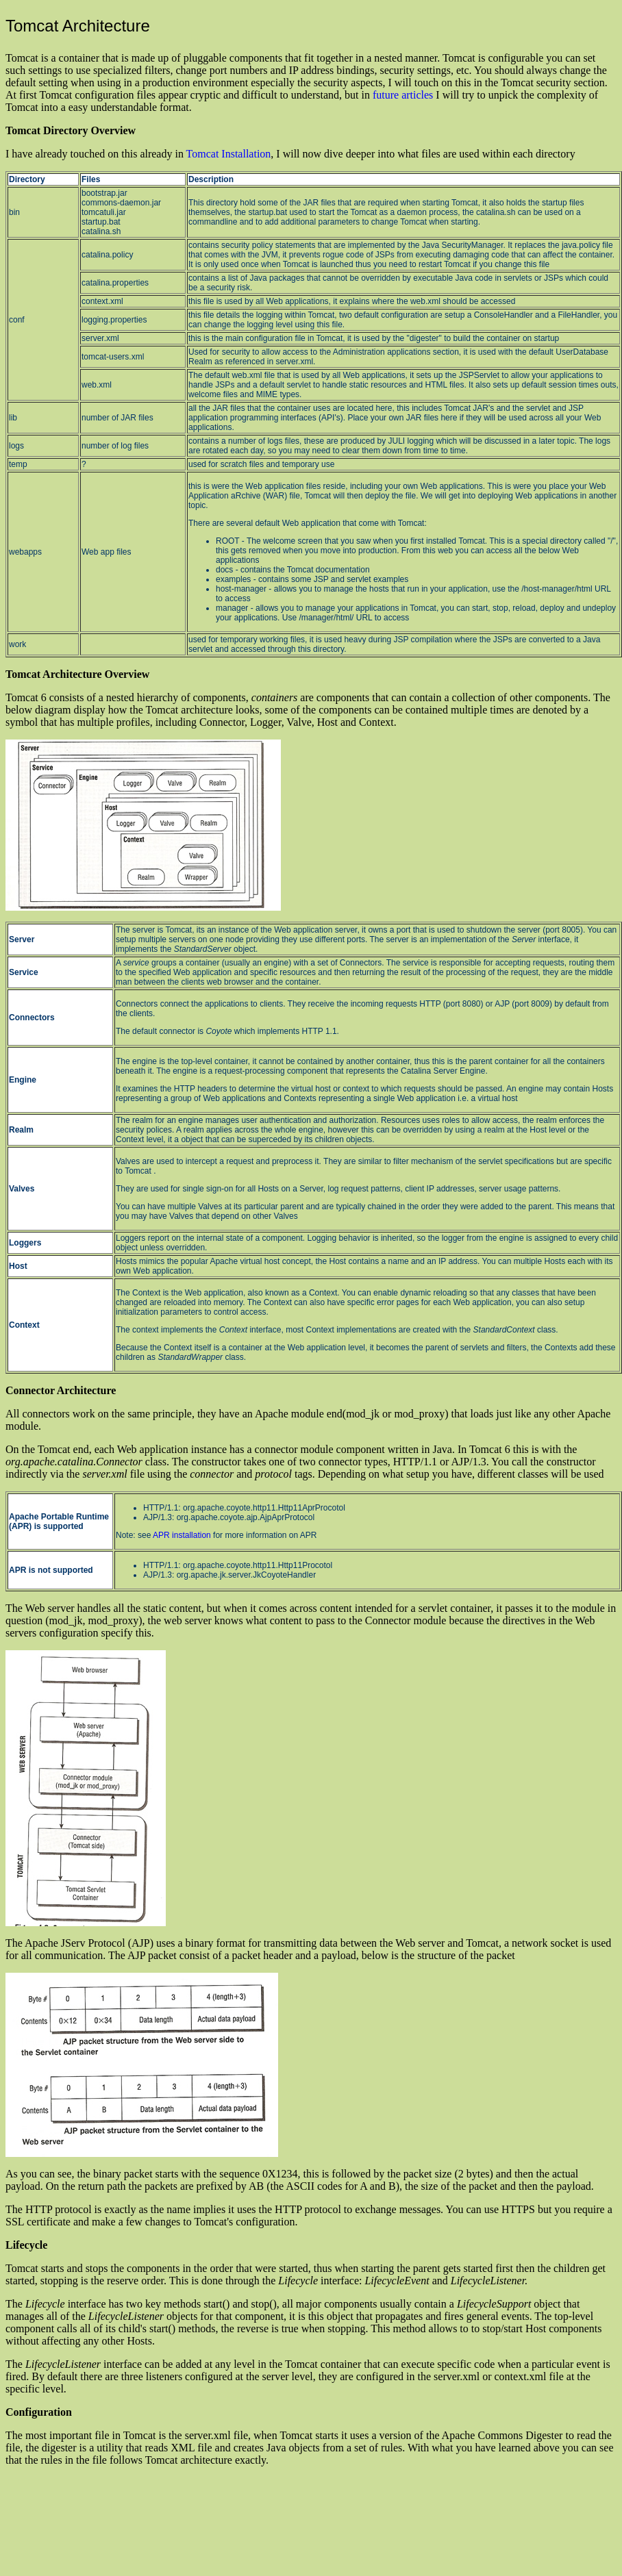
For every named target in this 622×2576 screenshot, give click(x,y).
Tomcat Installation (228, 154)
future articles (403, 95)
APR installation (182, 1535)
